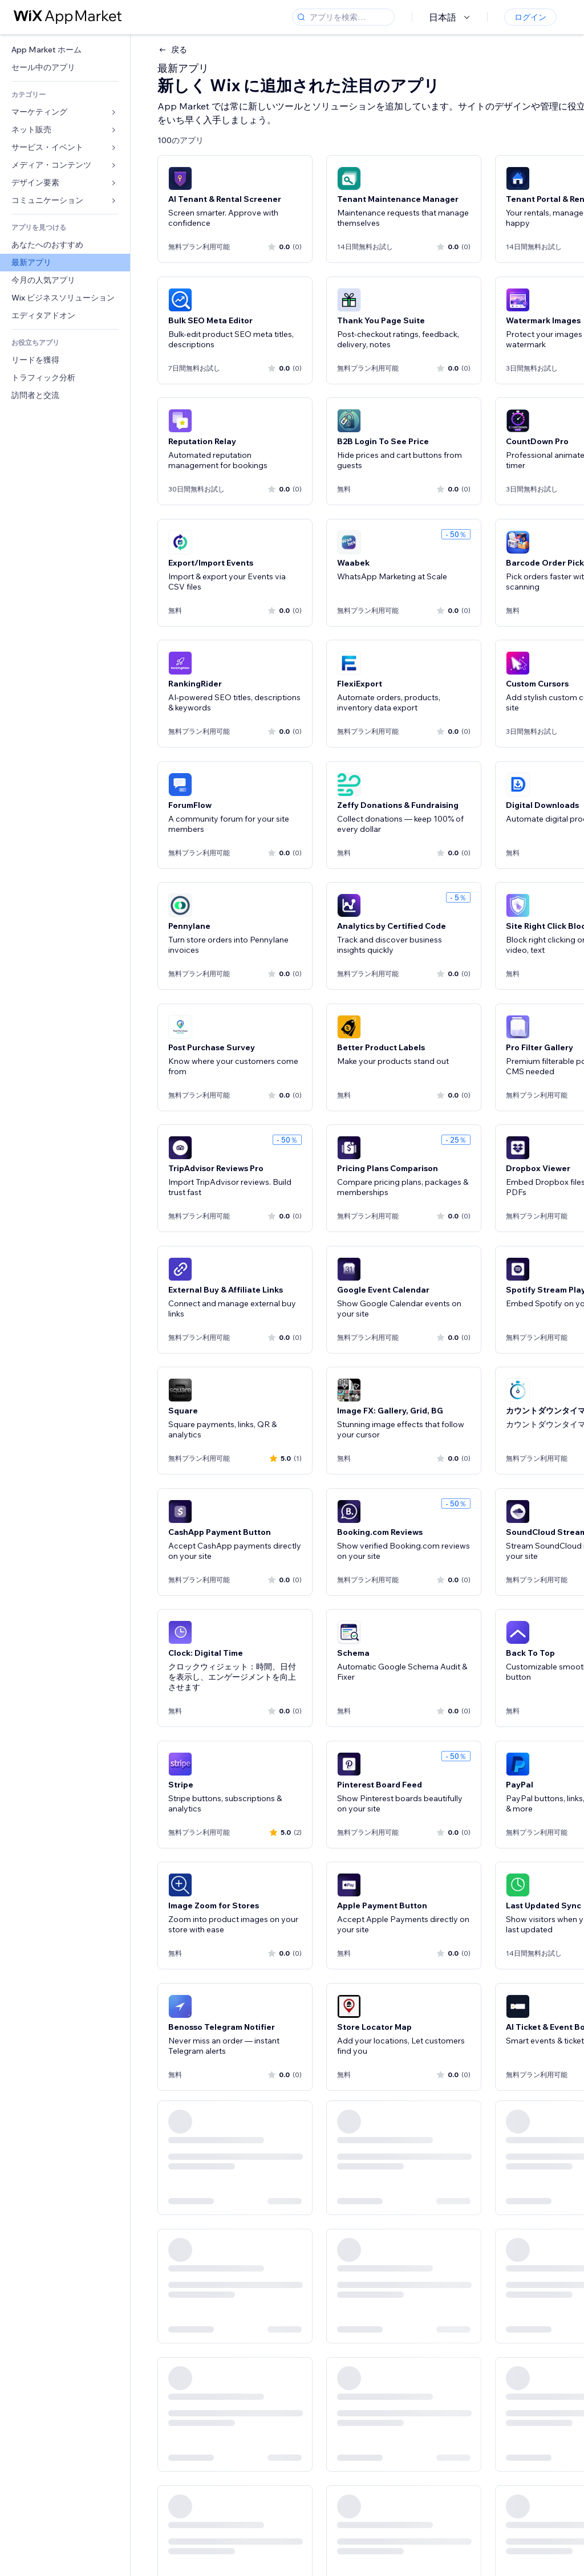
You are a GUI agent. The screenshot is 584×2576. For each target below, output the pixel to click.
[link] (65, 50)
